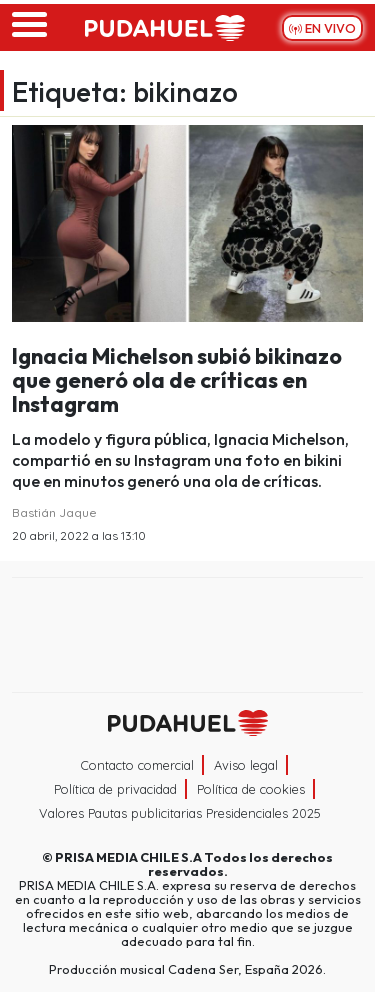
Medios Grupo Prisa (188, 670)
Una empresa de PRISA (188, 621)
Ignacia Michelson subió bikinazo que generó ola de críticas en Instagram (177, 380)
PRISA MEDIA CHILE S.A (128, 857)
